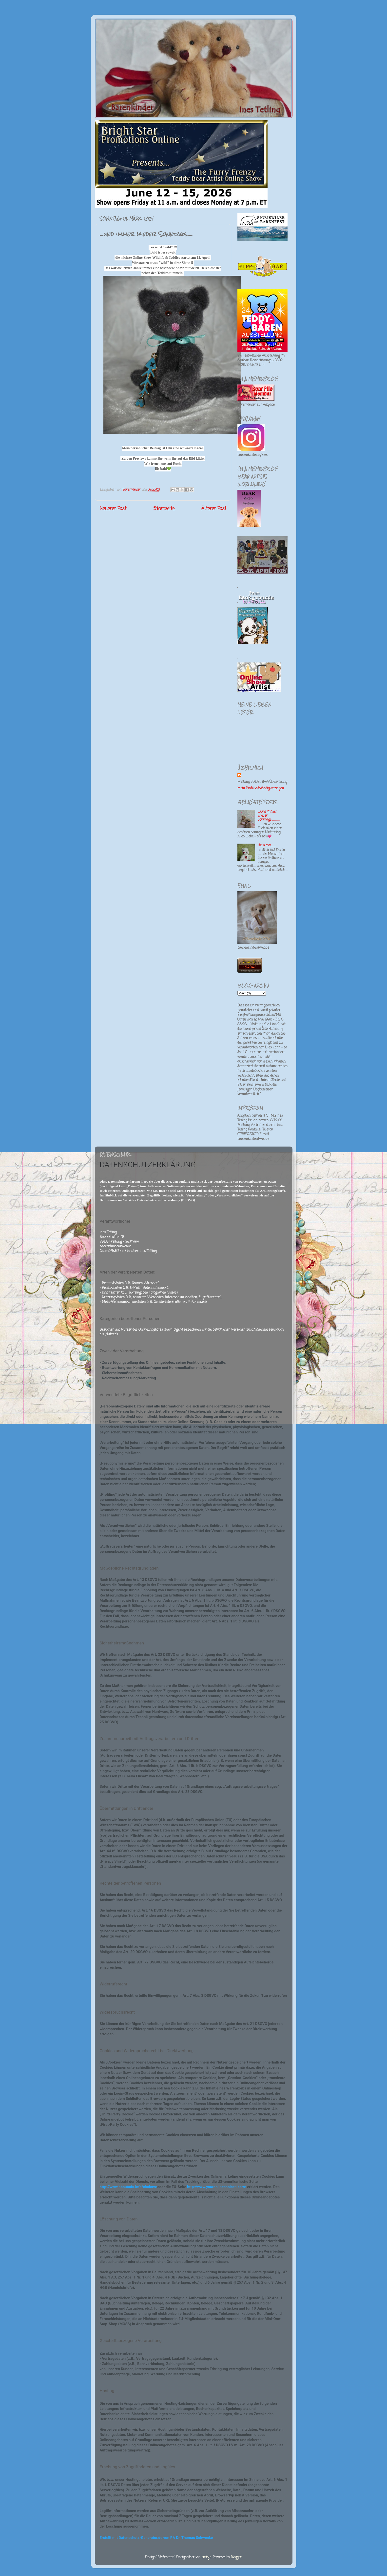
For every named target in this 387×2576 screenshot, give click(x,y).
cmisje (206, 2557)
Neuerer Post (113, 508)
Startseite (163, 508)
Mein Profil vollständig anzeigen (260, 788)
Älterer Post (213, 508)
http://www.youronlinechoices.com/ (216, 2187)
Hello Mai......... (266, 845)
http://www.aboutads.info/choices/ (128, 2187)
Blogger (236, 2557)
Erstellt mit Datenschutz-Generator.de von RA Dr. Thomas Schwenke (156, 2537)
